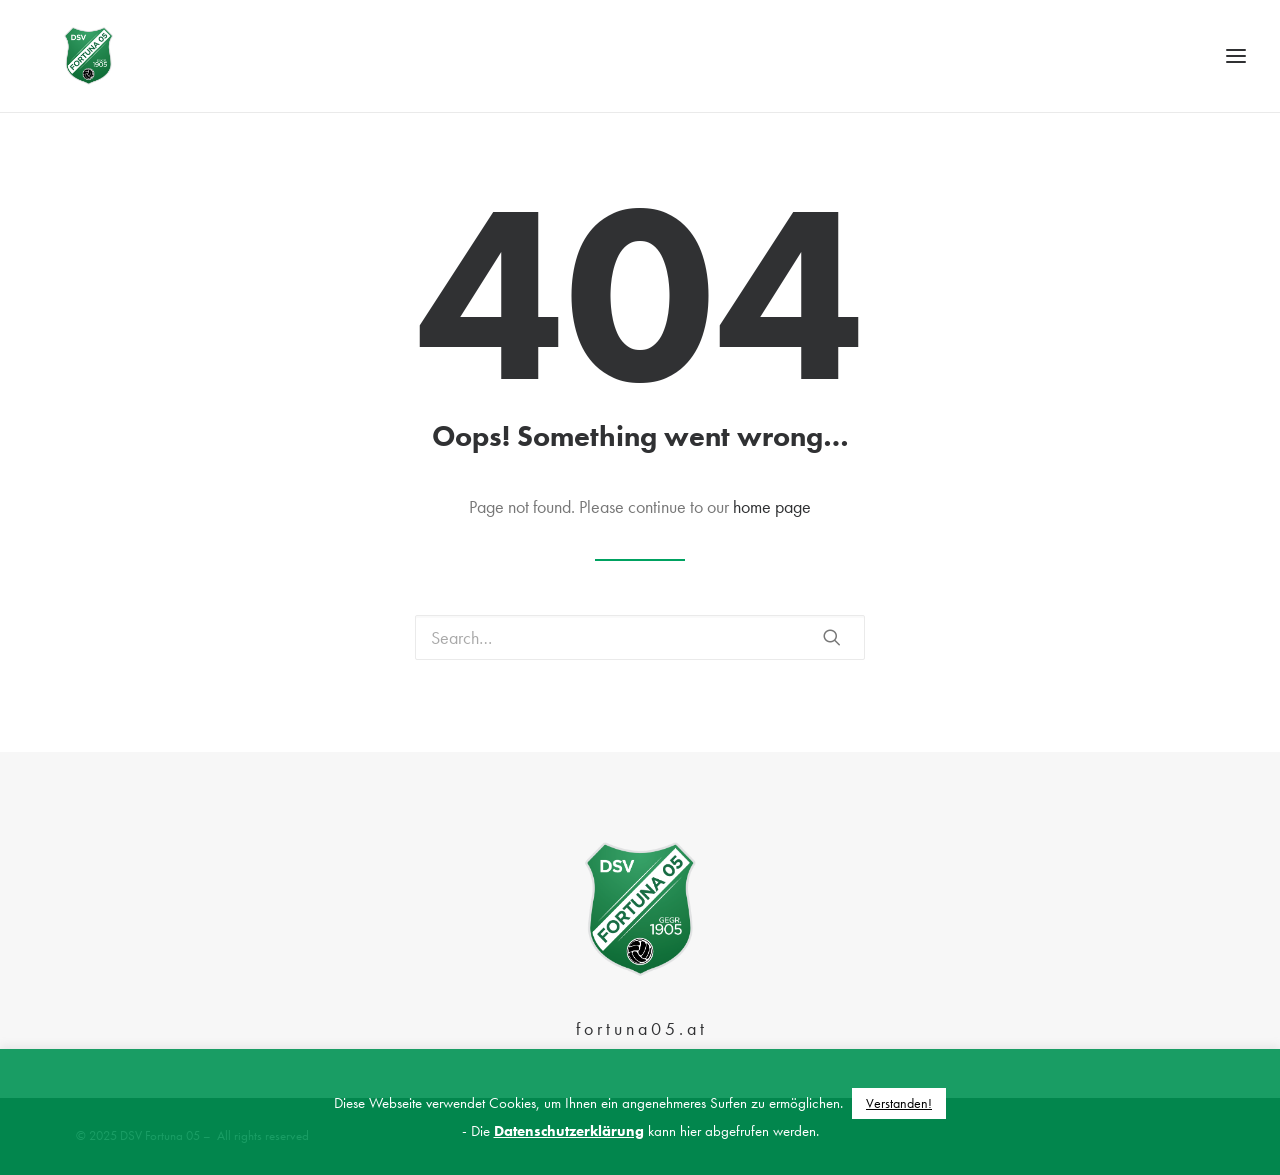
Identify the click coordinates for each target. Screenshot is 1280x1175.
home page (772, 527)
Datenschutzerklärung (569, 1131)
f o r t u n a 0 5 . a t (640, 1028)
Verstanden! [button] (899, 1103)
